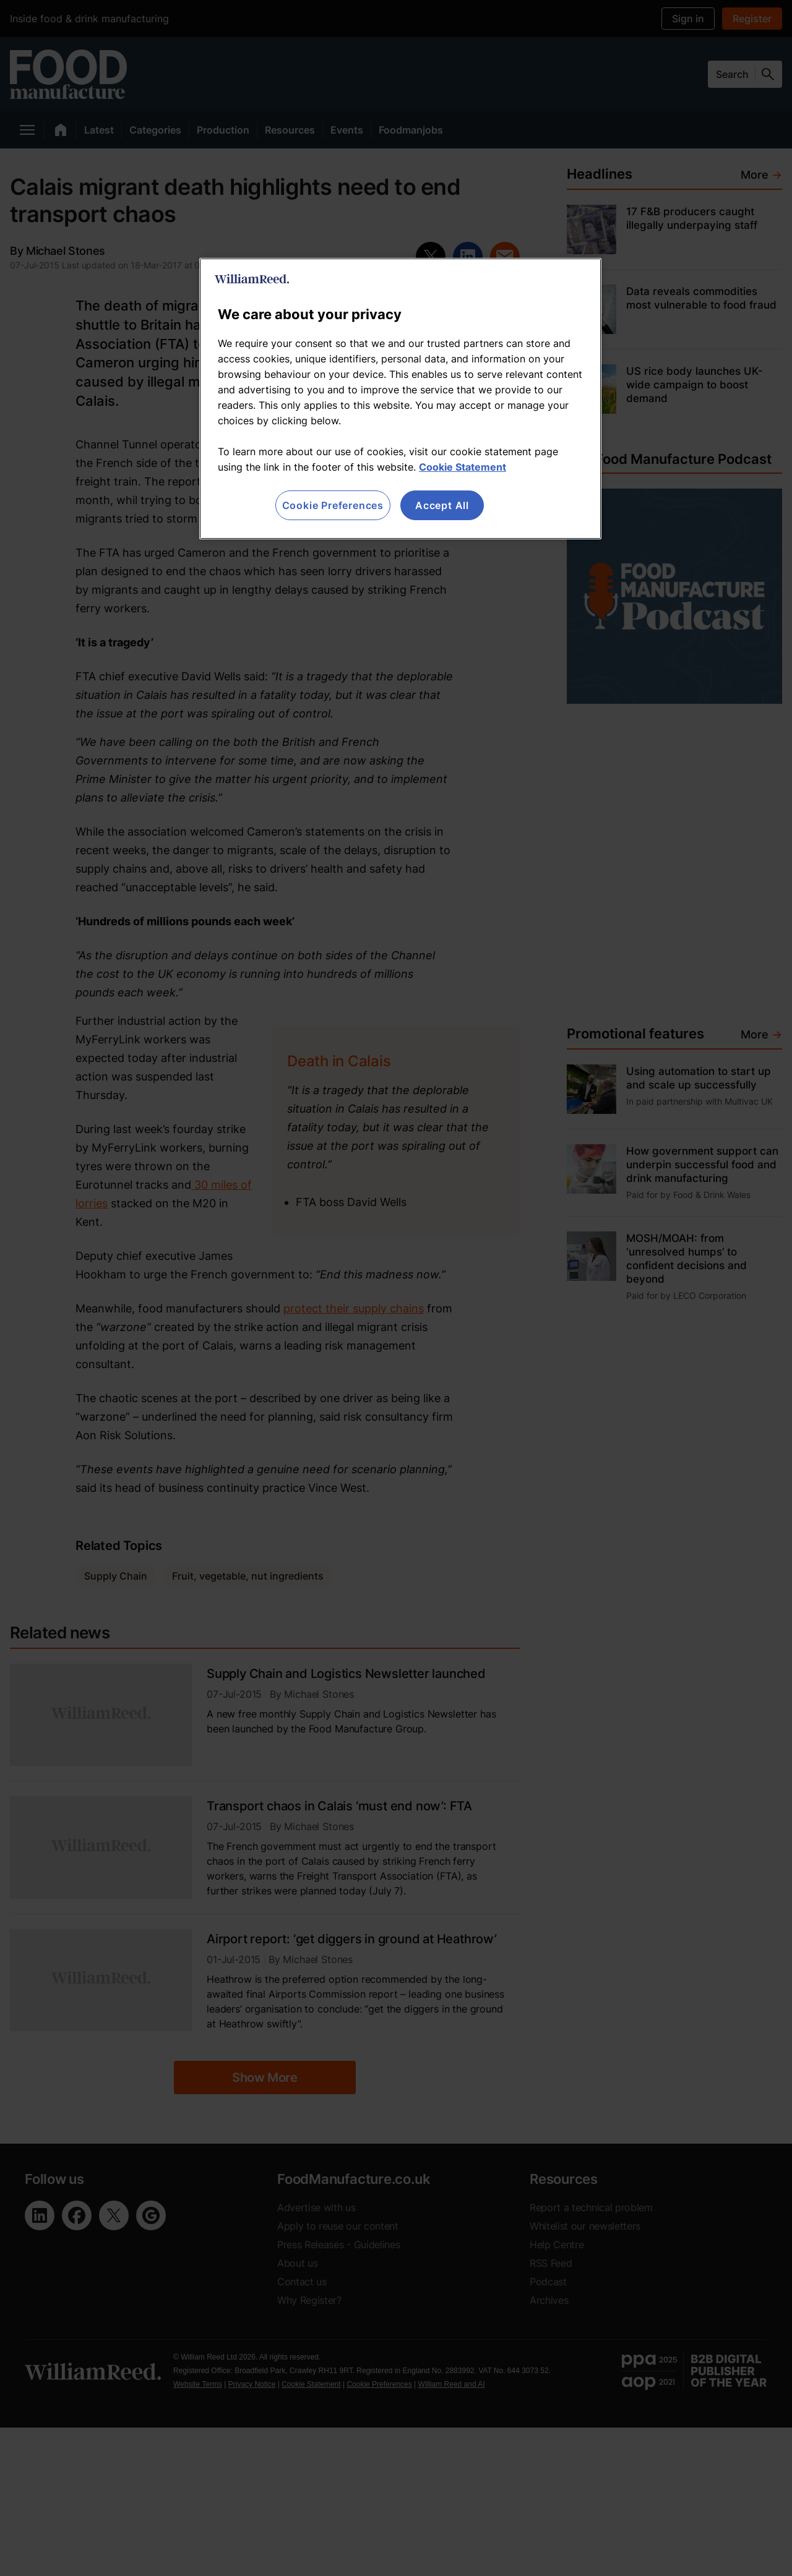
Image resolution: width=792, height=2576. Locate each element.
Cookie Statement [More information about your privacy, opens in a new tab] (462, 467)
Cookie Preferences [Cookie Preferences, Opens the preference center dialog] (333, 505)
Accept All (442, 505)
